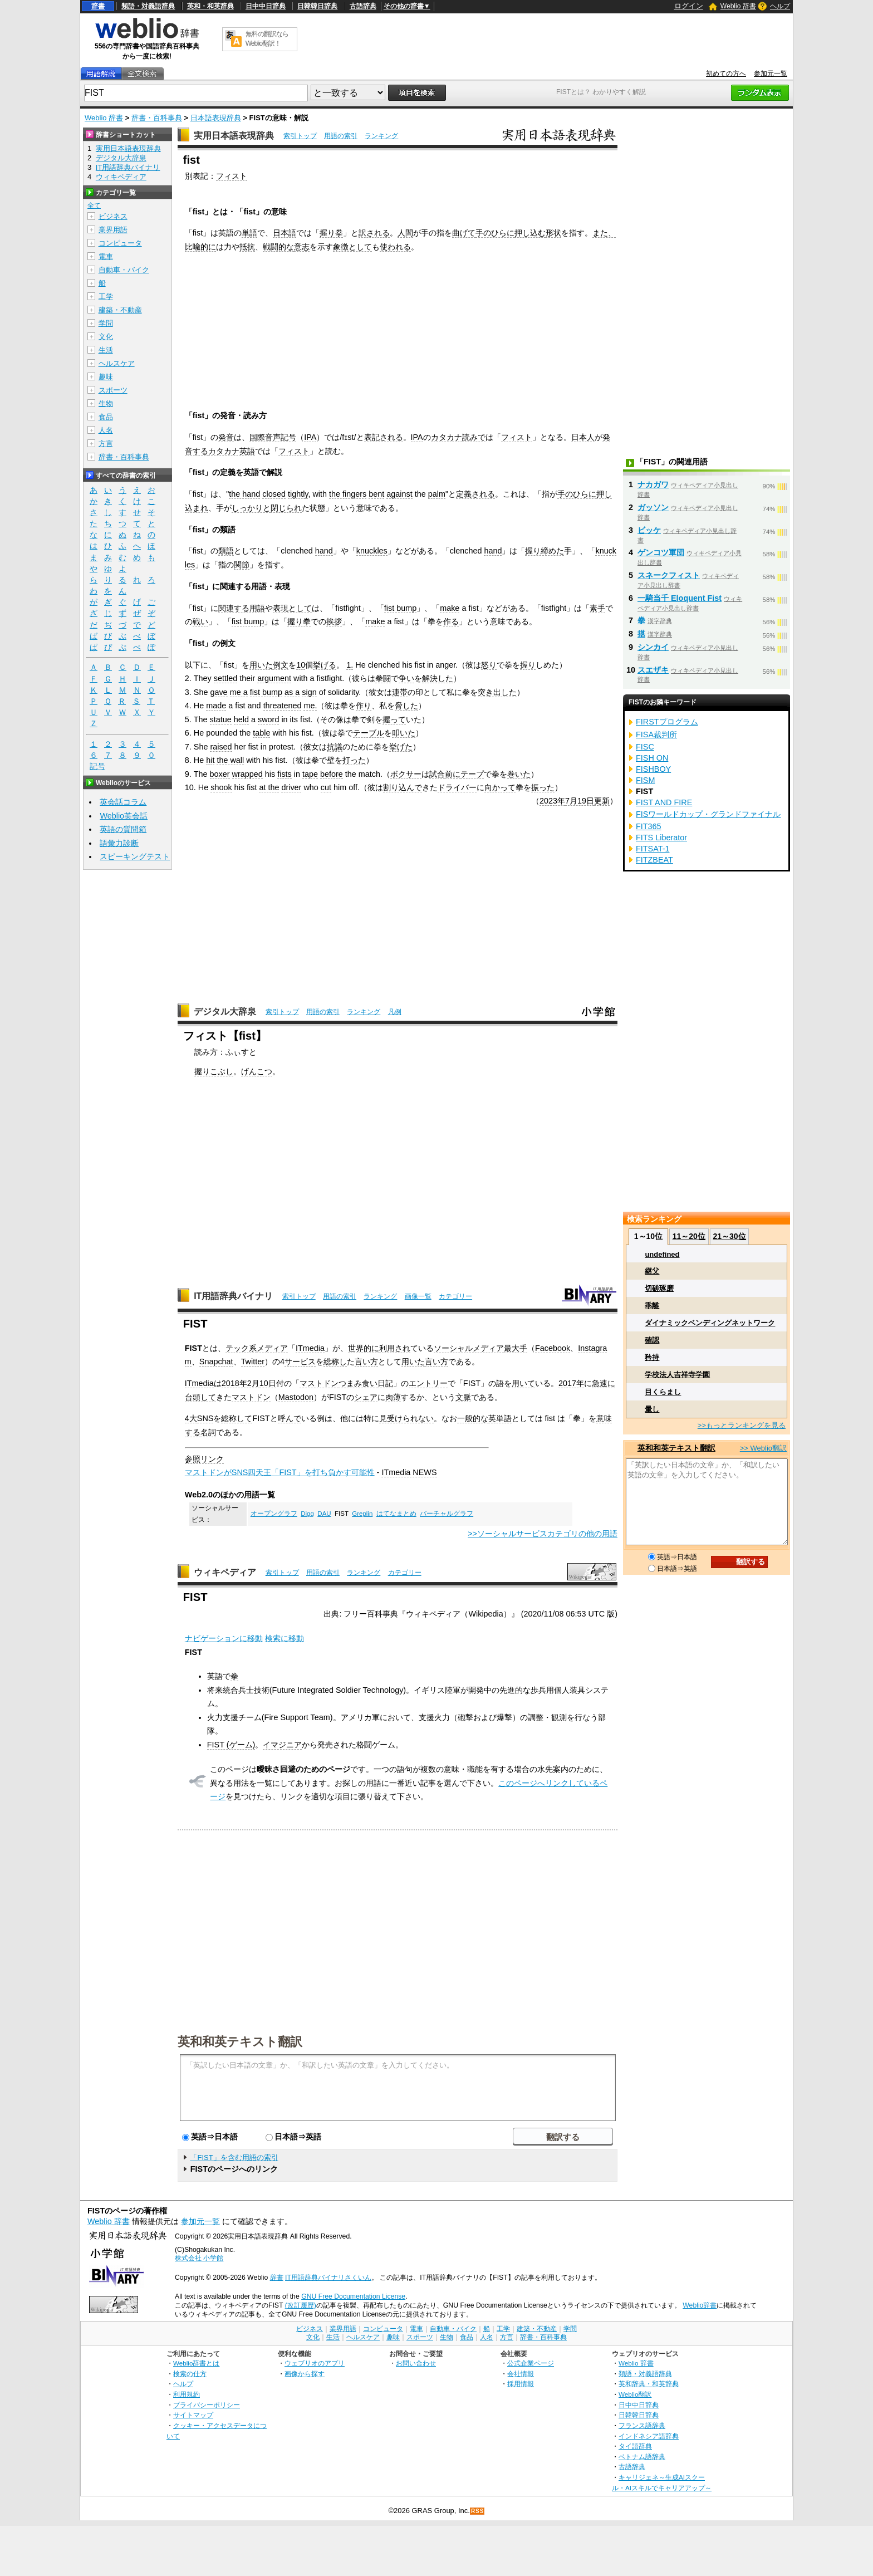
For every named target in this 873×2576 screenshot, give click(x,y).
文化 (106, 336)
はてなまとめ (396, 1513)
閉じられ (286, 507)
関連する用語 (241, 608)
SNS (205, 1418)
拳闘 (383, 678)
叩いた (403, 732)
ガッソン (653, 507)
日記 (385, 1383)
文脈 (463, 1397)
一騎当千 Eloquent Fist (679, 598)
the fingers (347, 493)
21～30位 (729, 1236)
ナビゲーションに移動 (224, 1638)
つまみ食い (358, 1383)
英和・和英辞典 (210, 6)
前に (452, 774)
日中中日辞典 (266, 6)
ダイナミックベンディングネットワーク (710, 1323)
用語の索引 (340, 136)
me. (310, 705)
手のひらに (494, 232)
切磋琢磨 (659, 1288)
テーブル (368, 732)
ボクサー (405, 774)
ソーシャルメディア (469, 1348)
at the (269, 787)
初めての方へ (726, 73)
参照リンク (204, 1458)
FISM (645, 780)
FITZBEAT (654, 859)
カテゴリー (455, 1296)
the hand (244, 493)
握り (528, 664)
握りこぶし (213, 1071)
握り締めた (544, 550)
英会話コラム (123, 801)
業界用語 (113, 230)
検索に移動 (284, 1638)
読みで (473, 437)
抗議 (334, 746)
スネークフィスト (668, 575)
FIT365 (648, 826)
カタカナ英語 (231, 451)
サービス (300, 1361)
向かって (500, 787)
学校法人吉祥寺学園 (677, 1374)
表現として (292, 608)
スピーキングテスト (135, 856)
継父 (652, 1271)
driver (291, 787)
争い (406, 678)
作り (363, 705)
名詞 (208, 1432)
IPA (310, 437)
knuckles (372, 550)
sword (268, 719)
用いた (261, 664)
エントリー (428, 1383)
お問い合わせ (416, 2363)
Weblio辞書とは (196, 2363)
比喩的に (200, 246)
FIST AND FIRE (664, 802)
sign (309, 692)
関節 (241, 564)
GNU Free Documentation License (353, 2296)
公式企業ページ (530, 2363)
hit (210, 760)
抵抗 (247, 246)
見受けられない (406, 1418)
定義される (475, 493)
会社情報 (520, 2373)
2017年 (571, 1383)
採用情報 (520, 2383)
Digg (307, 1513)
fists (284, 774)
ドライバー (457, 787)
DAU (324, 1513)
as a (292, 692)
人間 (405, 232)
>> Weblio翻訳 (763, 1448)
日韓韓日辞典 (317, 6)
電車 (106, 256)
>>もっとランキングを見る (742, 1425)
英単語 (500, 1418)
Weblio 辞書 (738, 6)
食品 (106, 417)
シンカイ (653, 647)
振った (543, 787)
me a (239, 692)
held (241, 719)
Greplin (362, 1513)
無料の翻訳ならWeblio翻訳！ (267, 38)
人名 (106, 430)
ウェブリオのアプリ (315, 2363)
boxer (220, 774)
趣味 (106, 377)
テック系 (241, 1348)
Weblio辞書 (700, 2305)
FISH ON (652, 757)
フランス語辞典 (642, 2425)
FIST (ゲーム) (231, 1744)
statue (221, 719)
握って (394, 719)
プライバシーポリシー (206, 2404)
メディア (272, 1348)
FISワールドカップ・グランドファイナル (708, 814)
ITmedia (310, 1348)
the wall (230, 760)
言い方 (366, 1361)
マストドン (319, 1383)
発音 (226, 437)
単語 (249, 232)
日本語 (284, 232)
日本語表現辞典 (215, 118)
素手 (597, 608)
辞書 (98, 6)
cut (326, 787)
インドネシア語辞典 (649, 2436)
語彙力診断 (119, 843)
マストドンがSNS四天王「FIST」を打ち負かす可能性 (280, 1472)
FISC (645, 746)
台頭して (200, 1397)
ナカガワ (653, 484)
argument (274, 678)
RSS (477, 2511)
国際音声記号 (272, 437)
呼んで (289, 1418)
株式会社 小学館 (199, 2258)
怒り (489, 664)
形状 (553, 232)
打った (354, 760)
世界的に (363, 1348)
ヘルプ (780, 6)
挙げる (324, 664)
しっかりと (251, 507)
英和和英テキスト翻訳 (240, 2041)
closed (274, 493)
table (261, 732)
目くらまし (663, 1392)
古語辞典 (363, 6)
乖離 (652, 1305)
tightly (298, 493)
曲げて (463, 232)
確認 (652, 1340)
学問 (106, 323)
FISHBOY (653, 769)
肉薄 (393, 1397)
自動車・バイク (124, 270)
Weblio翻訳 (635, 2394)
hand (324, 550)
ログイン (688, 6)
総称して (236, 1418)
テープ (472, 774)
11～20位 (689, 1236)
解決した (437, 678)
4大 (191, 1418)
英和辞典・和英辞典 (649, 2383)
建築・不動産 (120, 310)
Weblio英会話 (124, 815)
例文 (280, 664)
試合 (437, 774)
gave (218, 692)
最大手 (515, 1348)
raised (221, 746)
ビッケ (649, 530)
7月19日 (579, 800)
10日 (267, 1383)
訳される (374, 232)
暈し (652, 1409)
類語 (226, 550)
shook (221, 787)
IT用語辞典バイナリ (233, 1296)
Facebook (552, 1348)
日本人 (583, 437)
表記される (383, 437)
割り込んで (402, 787)
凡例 (394, 1012)
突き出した (497, 692)
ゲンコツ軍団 (660, 552)
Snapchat (216, 1361)
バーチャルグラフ (446, 1513)
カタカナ (446, 437)
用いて (523, 1383)
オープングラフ (274, 1513)
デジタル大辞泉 (225, 1011)
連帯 (400, 692)
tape (310, 774)
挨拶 (334, 621)
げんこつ (256, 1071)
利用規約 (186, 2394)
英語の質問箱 (123, 829)
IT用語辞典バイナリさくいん (328, 2277)
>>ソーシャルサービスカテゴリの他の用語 (542, 1533)
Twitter (252, 1361)
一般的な (472, 1418)
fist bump (400, 608)
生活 (106, 350)
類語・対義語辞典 (148, 6)
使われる (395, 246)
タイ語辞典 (635, 2446)
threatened (282, 705)
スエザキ (653, 669)
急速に (603, 1383)
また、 (604, 232)
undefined (662, 1254)
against (399, 493)
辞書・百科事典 (156, 118)
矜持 (652, 1357)
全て (94, 205)
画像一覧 (418, 1296)
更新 (602, 800)
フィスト (231, 176)
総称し (335, 1361)
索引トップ (300, 136)
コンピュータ (120, 243)
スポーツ (113, 390)
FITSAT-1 (653, 848)
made (216, 705)
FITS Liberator (661, 837)
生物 (106, 403)
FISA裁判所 (656, 734)
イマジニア (282, 1744)
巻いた (519, 774)
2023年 (552, 800)
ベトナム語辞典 (642, 2456)
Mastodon (295, 1397)
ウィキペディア (225, 1572)
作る (451, 621)
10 (300, 664)
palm (436, 493)
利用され (394, 1348)
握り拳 (331, 232)
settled (225, 678)
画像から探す (305, 2373)
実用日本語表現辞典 (234, 135)
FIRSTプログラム (667, 721)
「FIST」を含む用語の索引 (234, 2157)
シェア (365, 1397)
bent (376, 493)
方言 (106, 443)
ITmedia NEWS (408, 1472)
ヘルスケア (117, 363)
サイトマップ (193, 2414)
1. (349, 664)
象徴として (352, 246)
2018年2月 (240, 1383)
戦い (200, 621)
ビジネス (113, 216)
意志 (302, 246)
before (331, 774)
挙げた (401, 746)
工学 (106, 296)
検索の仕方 (190, 2373)
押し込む (530, 232)
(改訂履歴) (300, 2305)
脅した (406, 705)
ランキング (381, 136)
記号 (97, 766)
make (449, 608)
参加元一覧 (770, 73)
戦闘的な (278, 246)
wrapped (247, 774)
